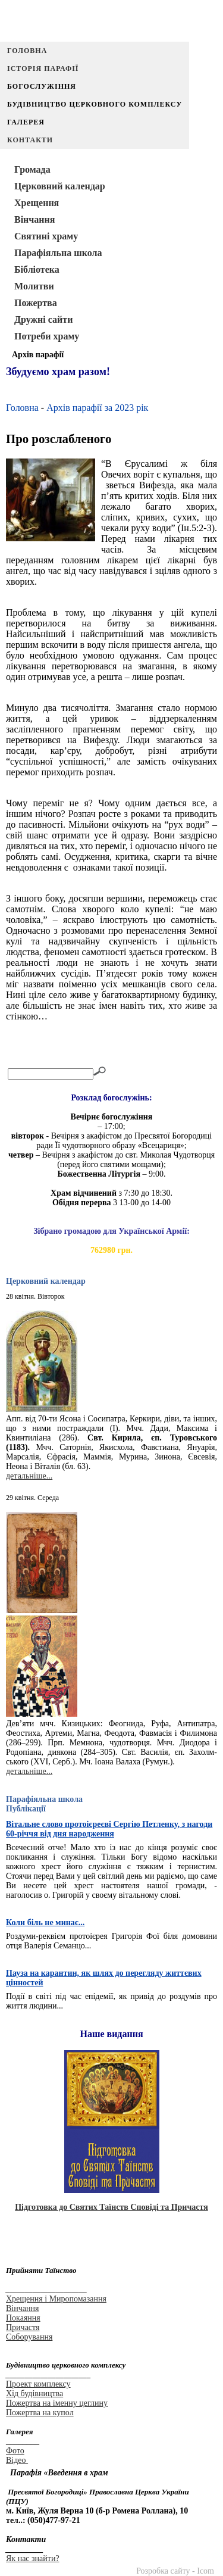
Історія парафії (43, 68)
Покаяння (23, 2317)
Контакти (30, 140)
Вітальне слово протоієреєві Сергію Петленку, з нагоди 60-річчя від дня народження (109, 1829)
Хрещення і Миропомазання (56, 2298)
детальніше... (29, 1475)
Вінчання (22, 2308)
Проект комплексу (38, 2383)
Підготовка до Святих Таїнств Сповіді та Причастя (111, 2207)
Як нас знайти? (32, 2558)
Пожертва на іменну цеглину (57, 2403)
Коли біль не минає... (45, 1922)
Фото (15, 2450)
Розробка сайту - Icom (175, 2570)
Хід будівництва (34, 2393)
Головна (27, 50)
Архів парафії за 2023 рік (97, 408)
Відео (17, 2460)
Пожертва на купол (40, 2412)
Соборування (29, 2336)
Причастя (22, 2327)
